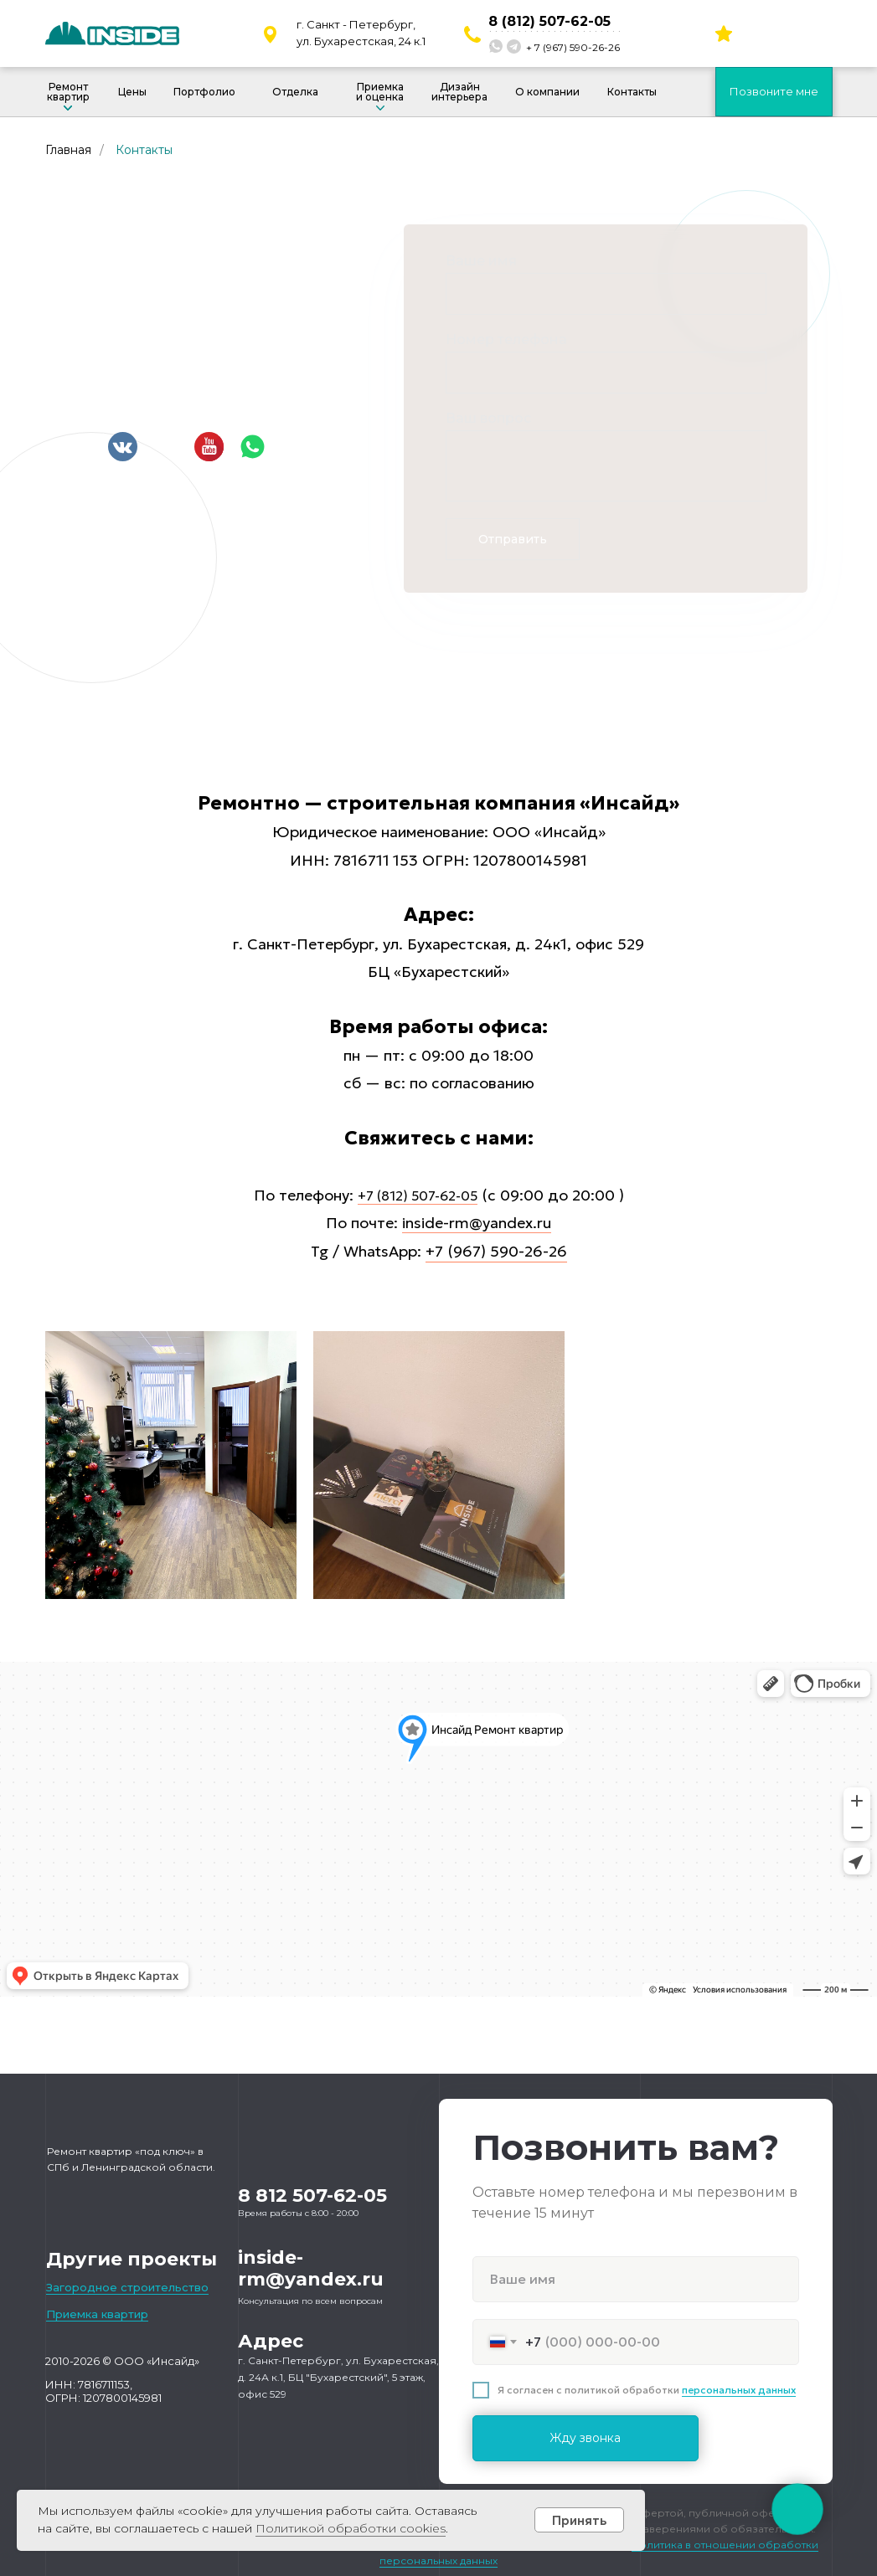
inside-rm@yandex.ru (476, 1222)
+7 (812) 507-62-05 (417, 1195)
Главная (68, 149)
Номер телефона (506, 339)
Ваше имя (481, 261)
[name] (635, 2279)
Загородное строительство (127, 2287)
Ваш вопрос (488, 418)
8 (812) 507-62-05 (549, 21)
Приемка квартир (97, 2314)
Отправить (512, 539)
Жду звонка (585, 2437)
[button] (774, 91)
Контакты (144, 149)
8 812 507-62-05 (312, 2195)
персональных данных (739, 2389)
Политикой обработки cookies (350, 2528)
